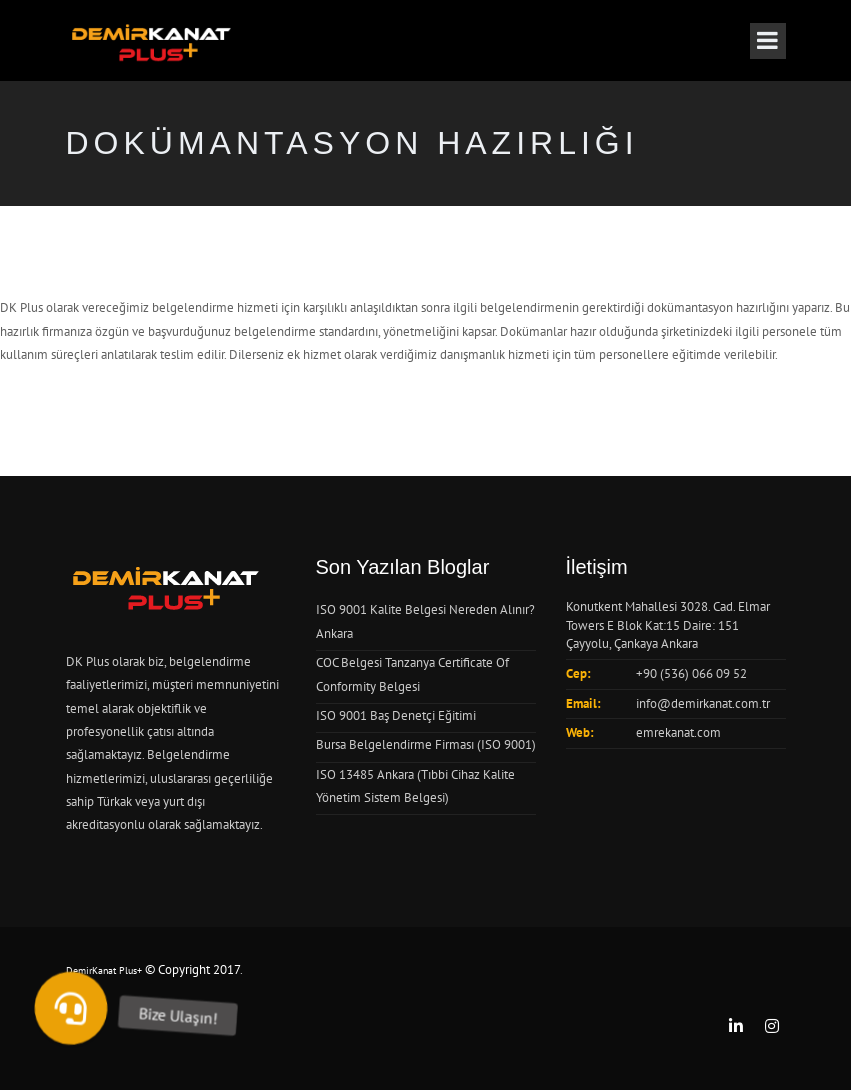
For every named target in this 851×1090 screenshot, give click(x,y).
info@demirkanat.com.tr (703, 703)
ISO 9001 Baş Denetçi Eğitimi (396, 715)
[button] (71, 1008)
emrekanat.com (678, 732)
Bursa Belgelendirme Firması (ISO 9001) (426, 744)
